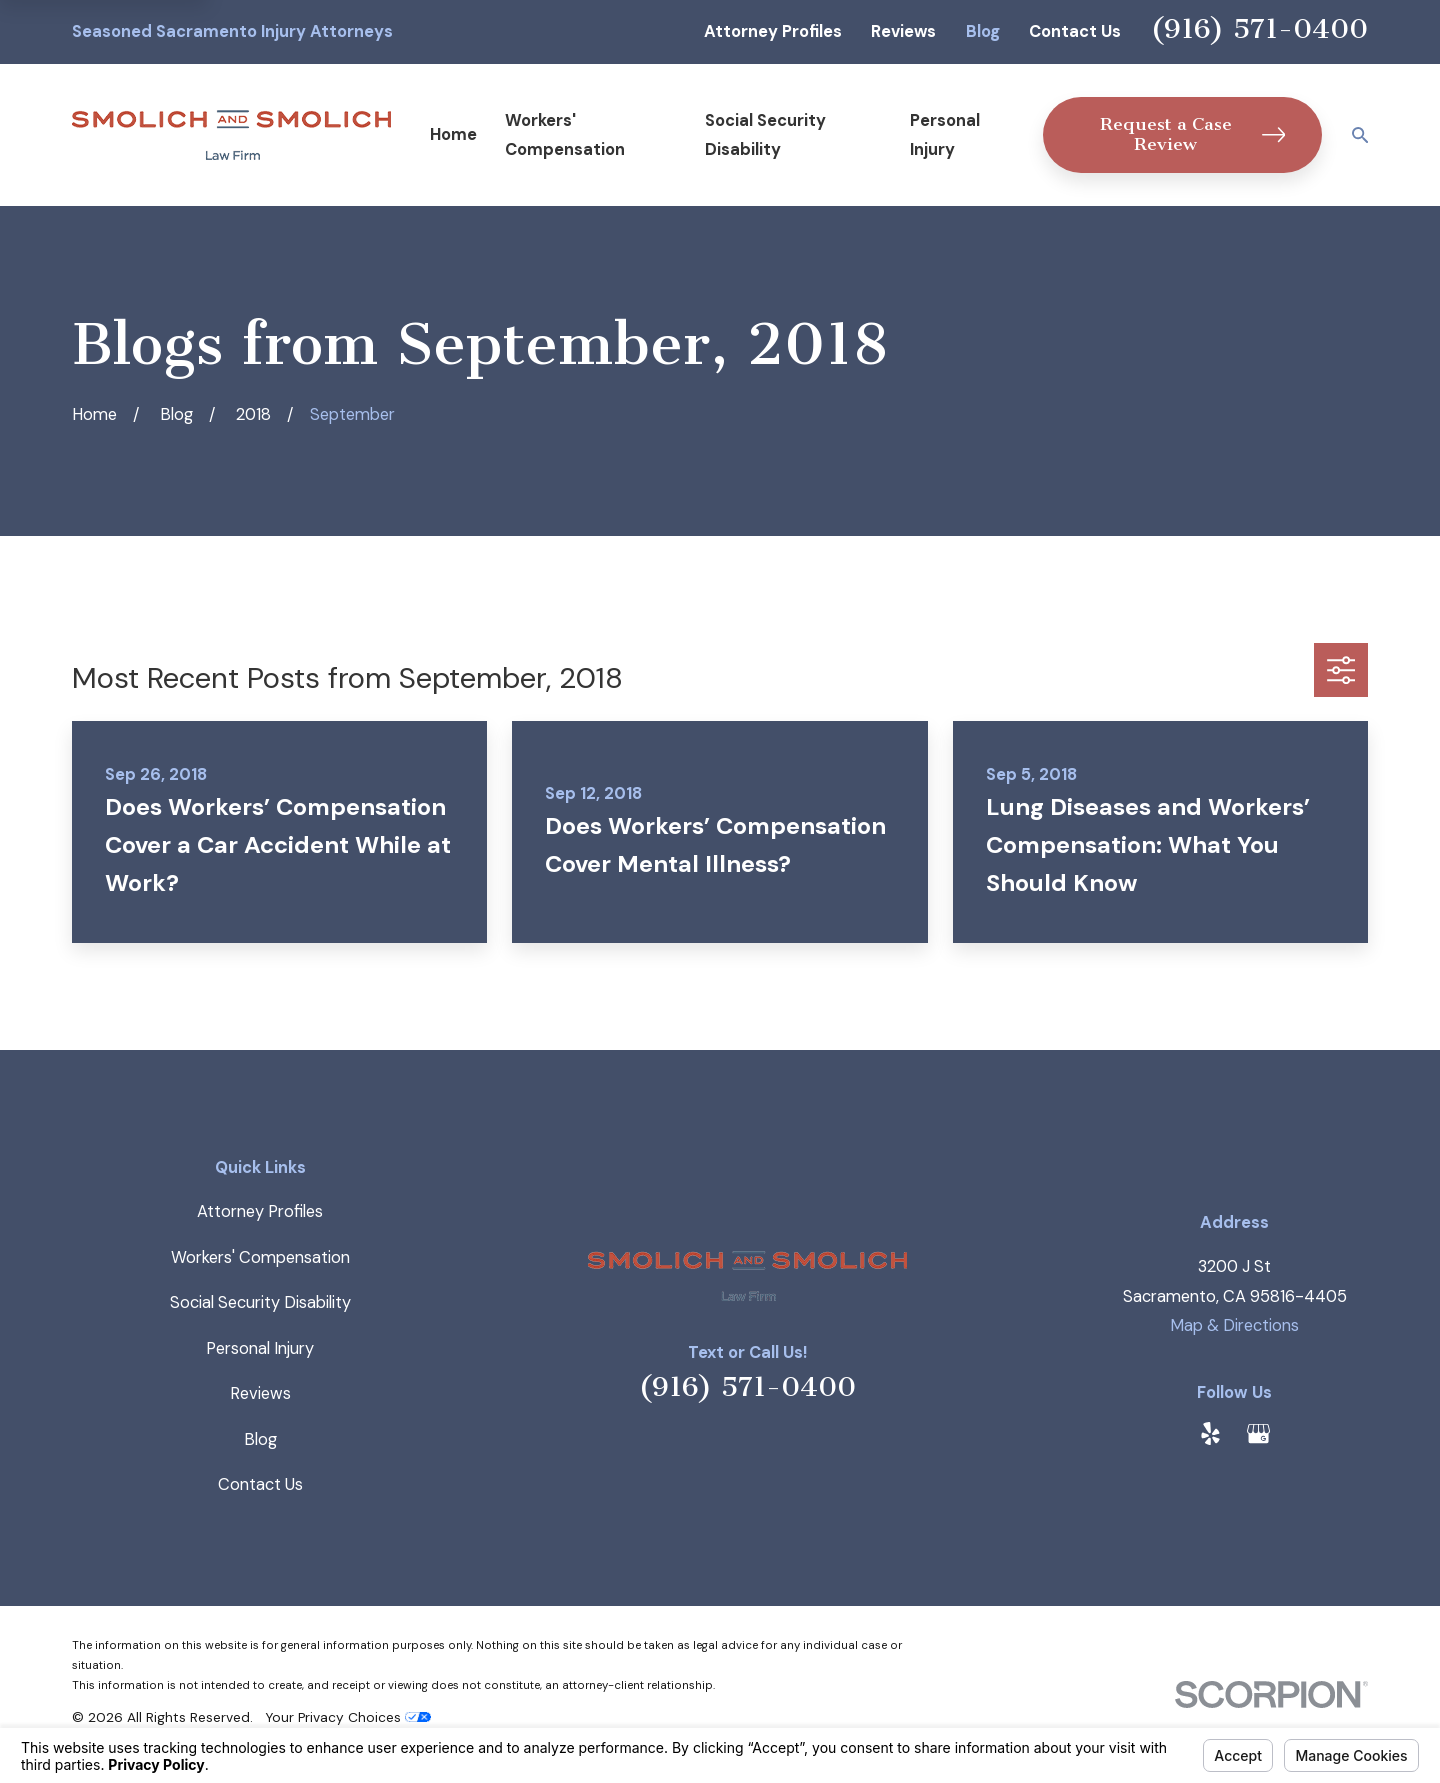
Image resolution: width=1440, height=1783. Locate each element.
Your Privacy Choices (348, 1717)
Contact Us (1075, 31)
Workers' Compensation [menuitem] (565, 135)
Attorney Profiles (773, 31)
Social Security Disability (260, 1302)
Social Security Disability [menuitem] (765, 135)
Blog (983, 31)
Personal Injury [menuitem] (945, 135)
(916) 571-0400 (1259, 28)
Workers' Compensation (260, 1257)
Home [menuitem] (453, 134)
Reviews (903, 31)
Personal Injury (260, 1348)
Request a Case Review (1193, 134)
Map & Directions (1234, 1325)
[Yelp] (1210, 1433)
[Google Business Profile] (1258, 1433)
